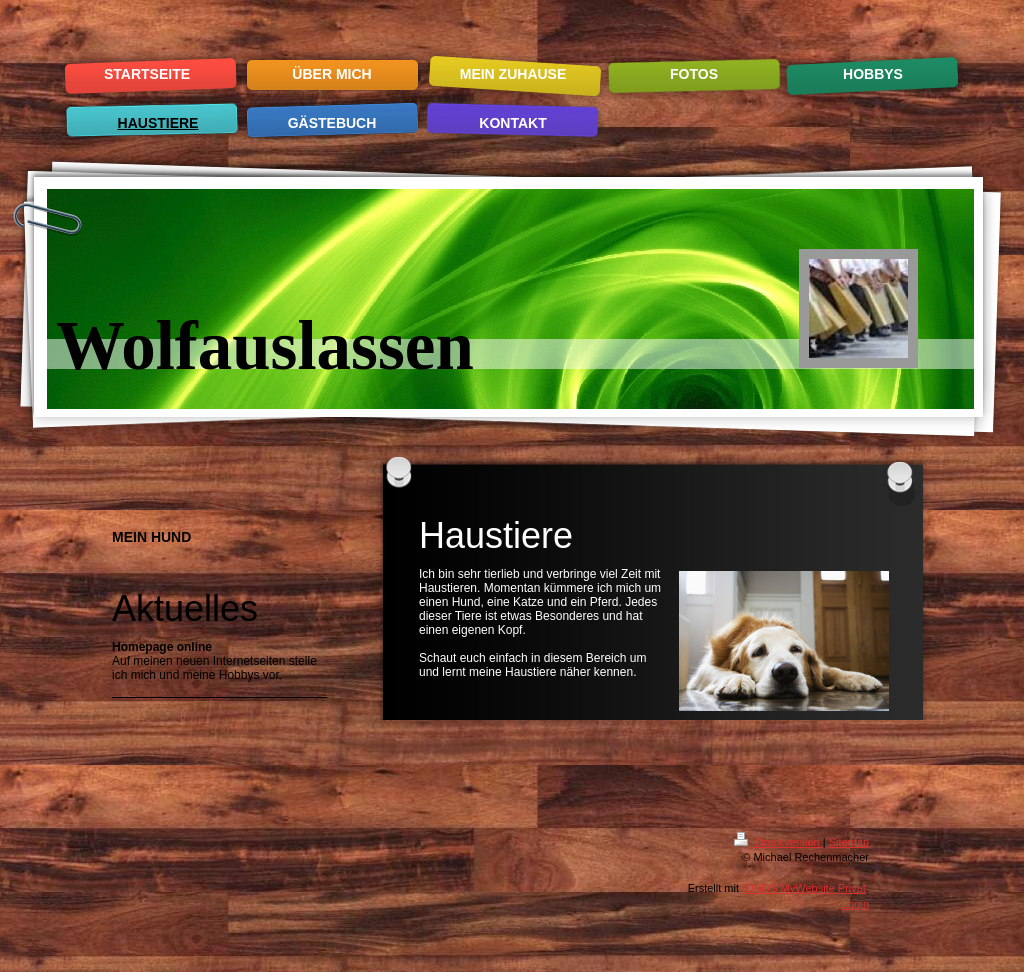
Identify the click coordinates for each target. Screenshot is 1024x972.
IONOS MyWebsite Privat (804, 888)
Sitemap (849, 842)
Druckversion (778, 842)
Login (855, 904)
